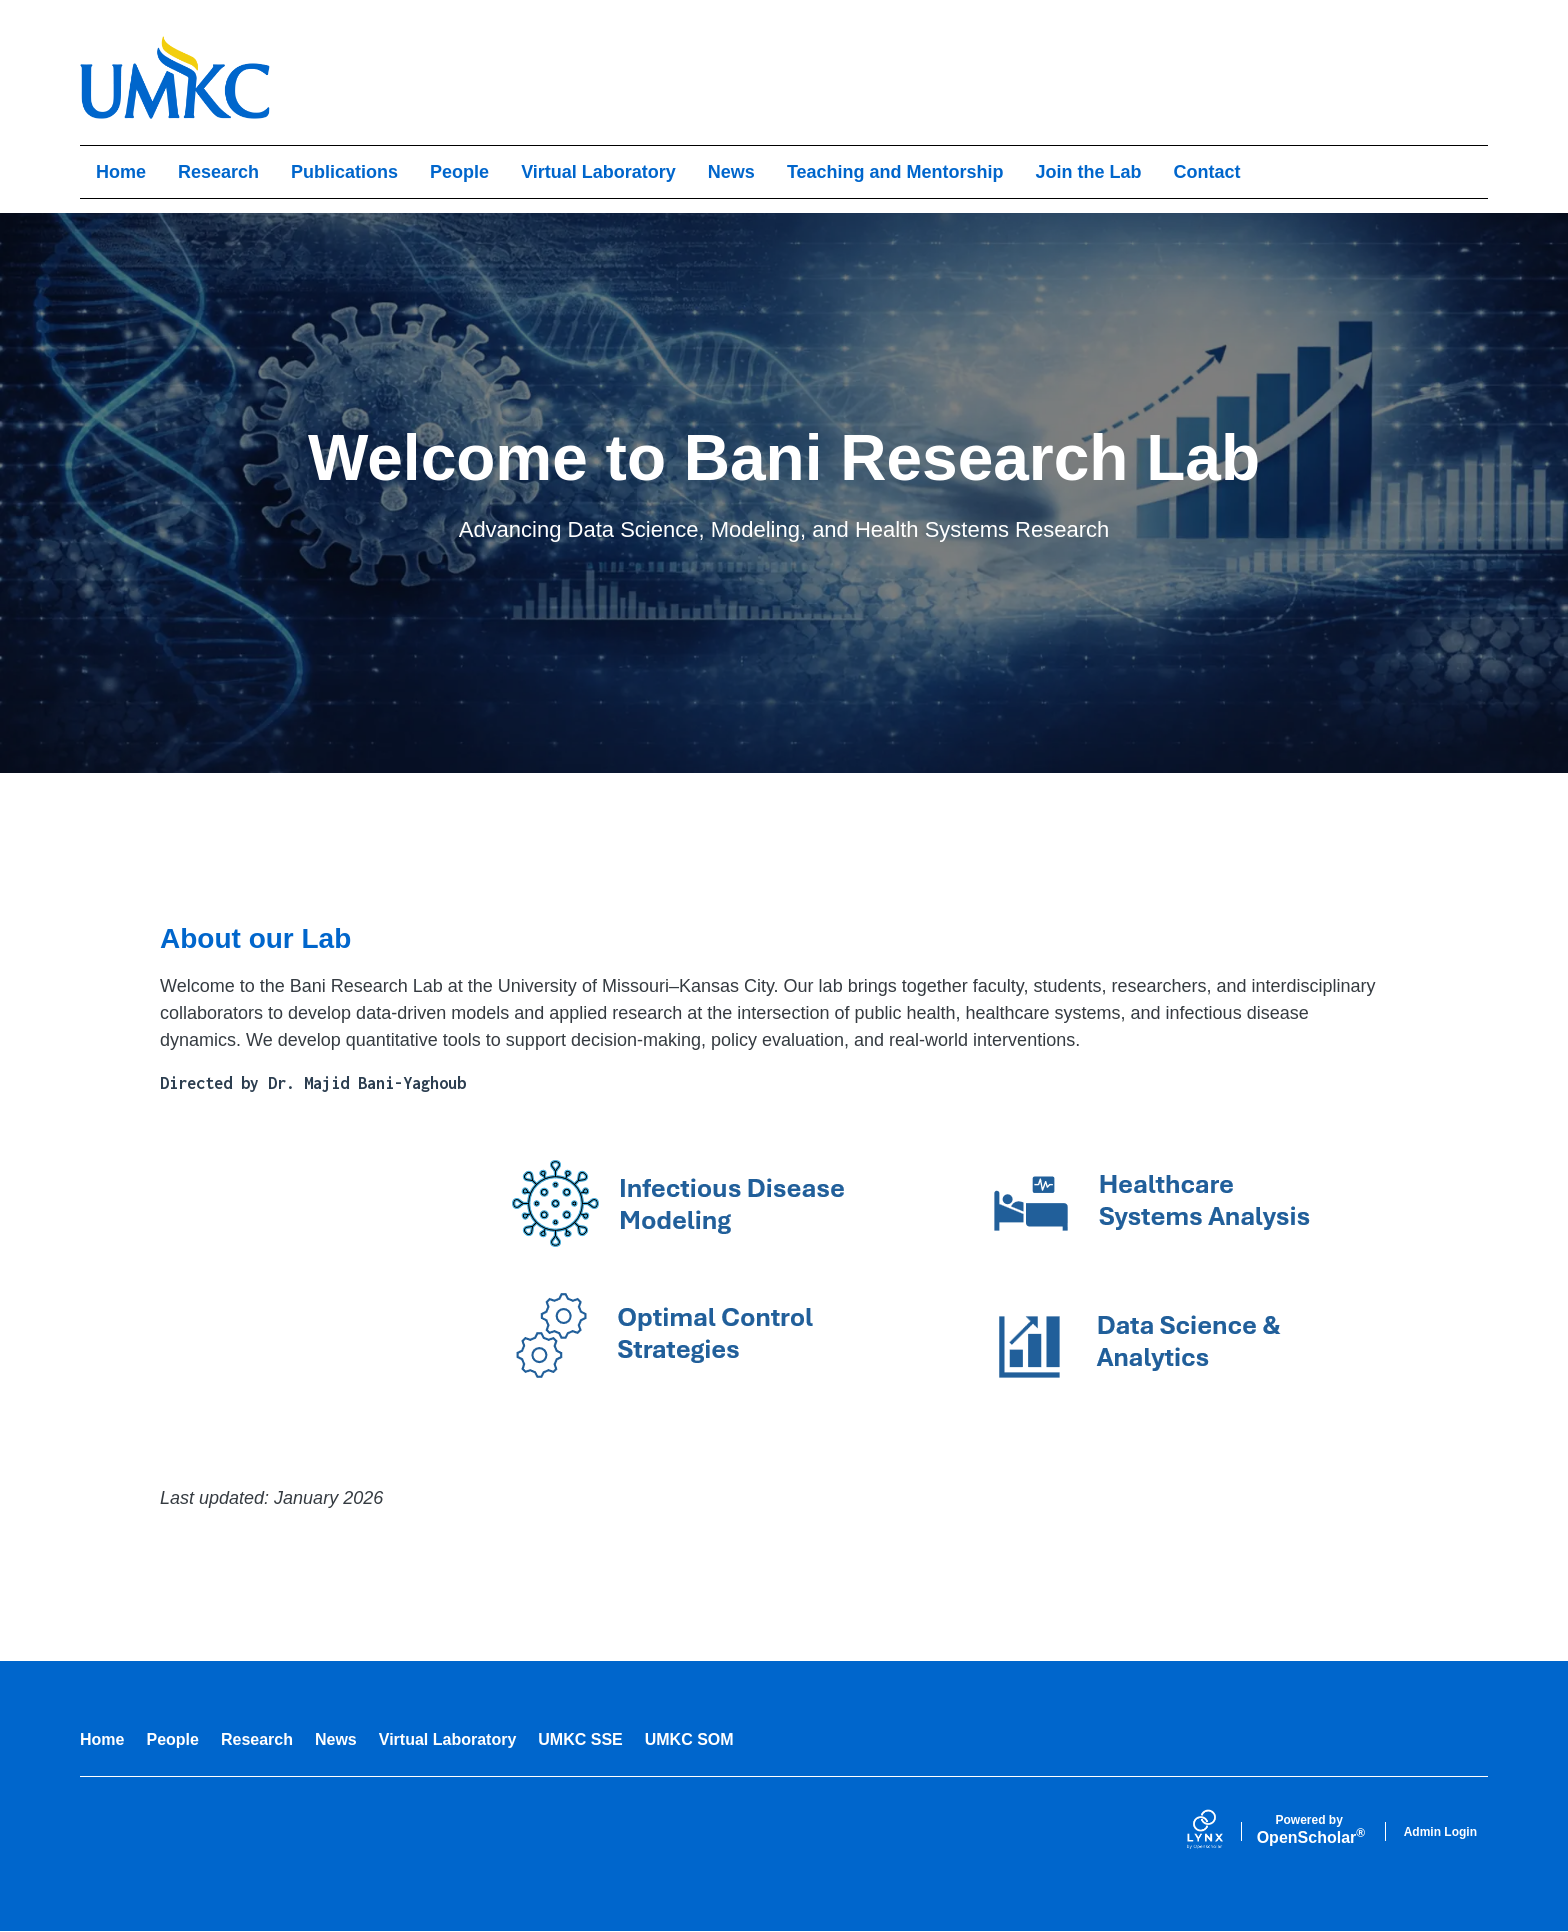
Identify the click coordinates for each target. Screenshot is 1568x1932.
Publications (344, 172)
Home (121, 172)
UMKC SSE (580, 1739)
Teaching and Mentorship (895, 172)
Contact (1207, 172)
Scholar (1309, 1830)
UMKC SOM (689, 1739)
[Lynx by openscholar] (1222, 1831)
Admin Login (1440, 1832)
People (459, 172)
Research (218, 172)
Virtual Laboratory (598, 172)
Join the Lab (1089, 172)
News (731, 172)
